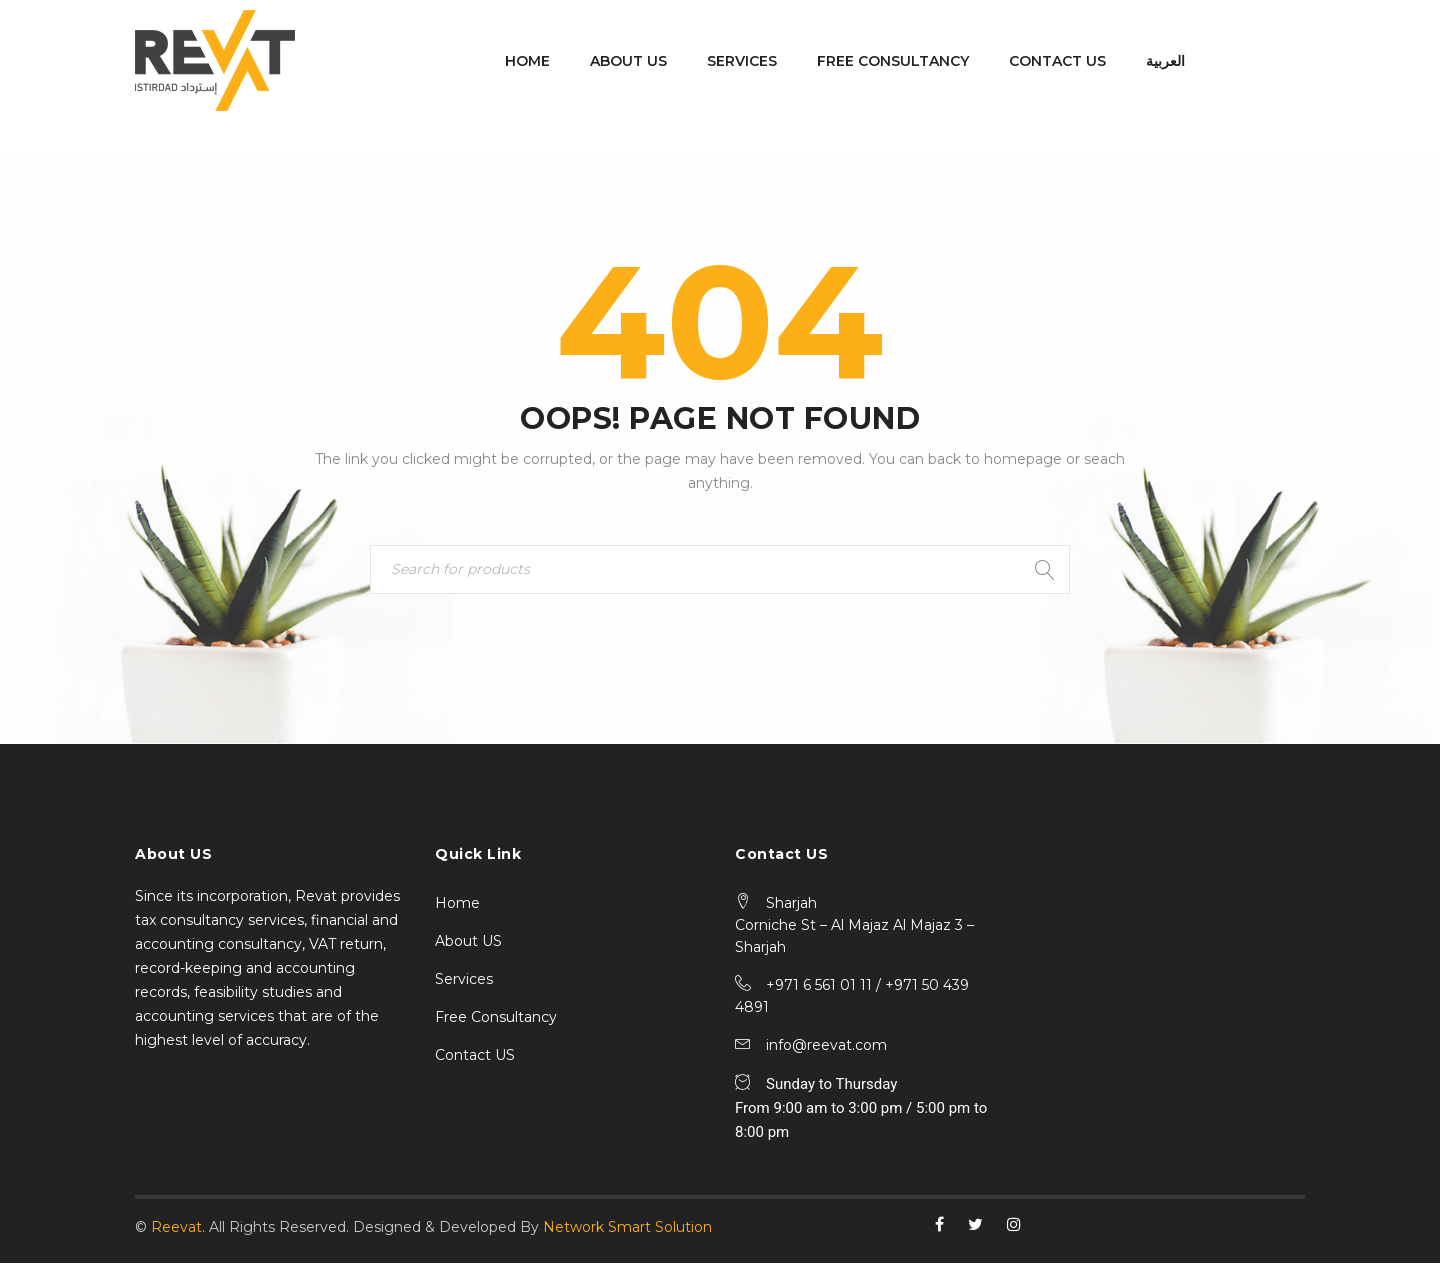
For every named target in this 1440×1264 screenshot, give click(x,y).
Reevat (176, 1228)
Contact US (475, 1056)
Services (464, 980)
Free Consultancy (496, 1018)
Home (457, 904)
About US (468, 942)
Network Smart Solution (627, 1228)
